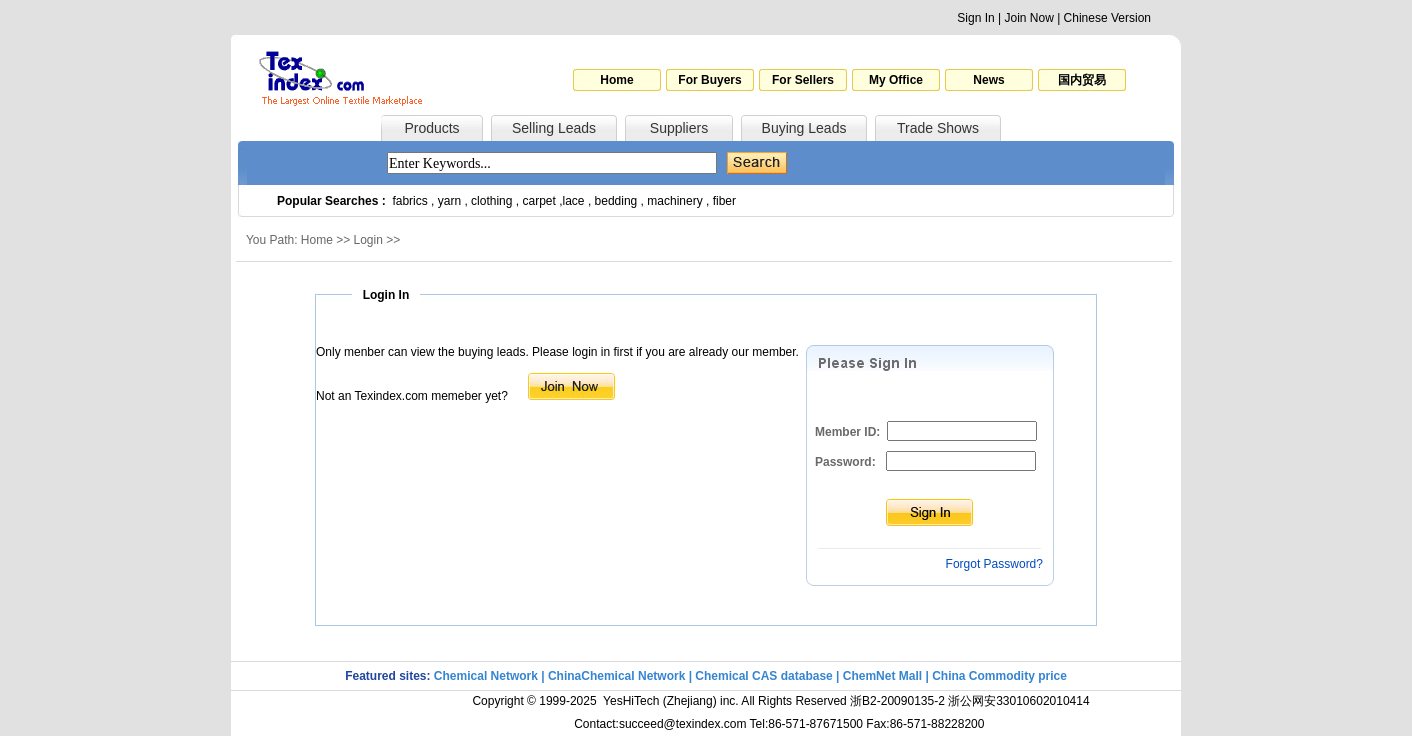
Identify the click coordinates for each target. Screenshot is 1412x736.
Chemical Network (487, 676)
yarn (449, 201)
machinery (674, 201)
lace (574, 201)
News (988, 80)
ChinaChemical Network (616, 676)
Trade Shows (938, 128)
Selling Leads (554, 128)
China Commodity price (999, 676)
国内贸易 (1082, 80)
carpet (539, 201)
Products (431, 128)
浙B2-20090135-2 (897, 701)
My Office (896, 80)
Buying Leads (804, 128)
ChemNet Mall (882, 676)
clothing (491, 201)
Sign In (975, 18)
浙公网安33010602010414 (1018, 701)
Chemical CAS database (763, 676)
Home (616, 80)
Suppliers (679, 128)
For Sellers (803, 80)
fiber (724, 201)
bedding (616, 201)
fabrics (409, 201)
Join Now (1028, 18)
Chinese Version (1107, 18)
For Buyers (709, 80)
